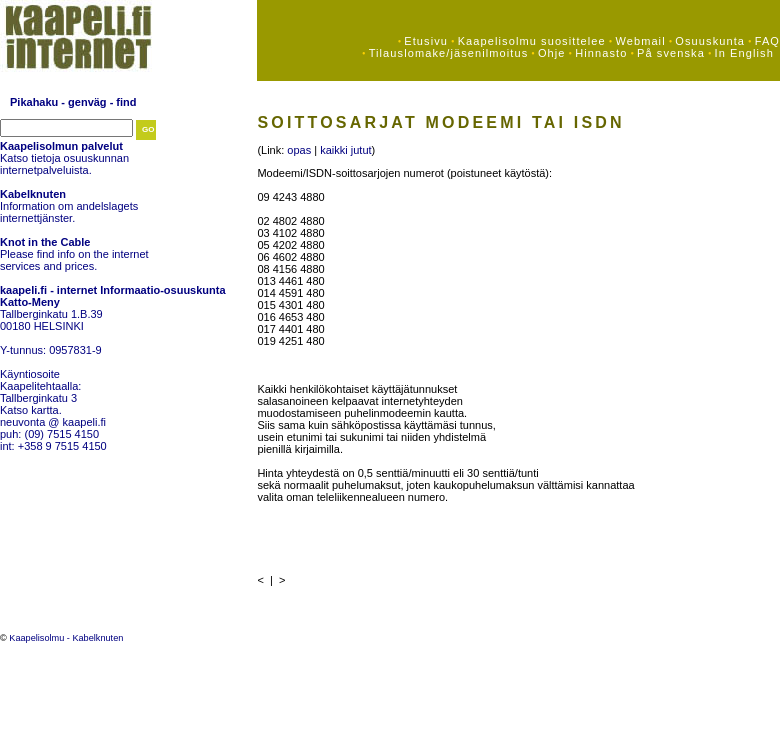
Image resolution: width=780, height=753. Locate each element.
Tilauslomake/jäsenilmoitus (449, 53)
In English (744, 53)
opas (299, 150)
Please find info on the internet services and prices (74, 260)
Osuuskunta (710, 41)
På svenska (671, 53)
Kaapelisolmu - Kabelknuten (66, 638)
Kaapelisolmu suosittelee (532, 41)
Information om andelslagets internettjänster (69, 212)
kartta (45, 410)
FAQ (767, 41)
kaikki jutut (345, 150)
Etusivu (426, 41)
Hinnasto (601, 53)
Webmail (640, 41)
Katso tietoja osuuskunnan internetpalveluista (64, 164)
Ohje (552, 53)
